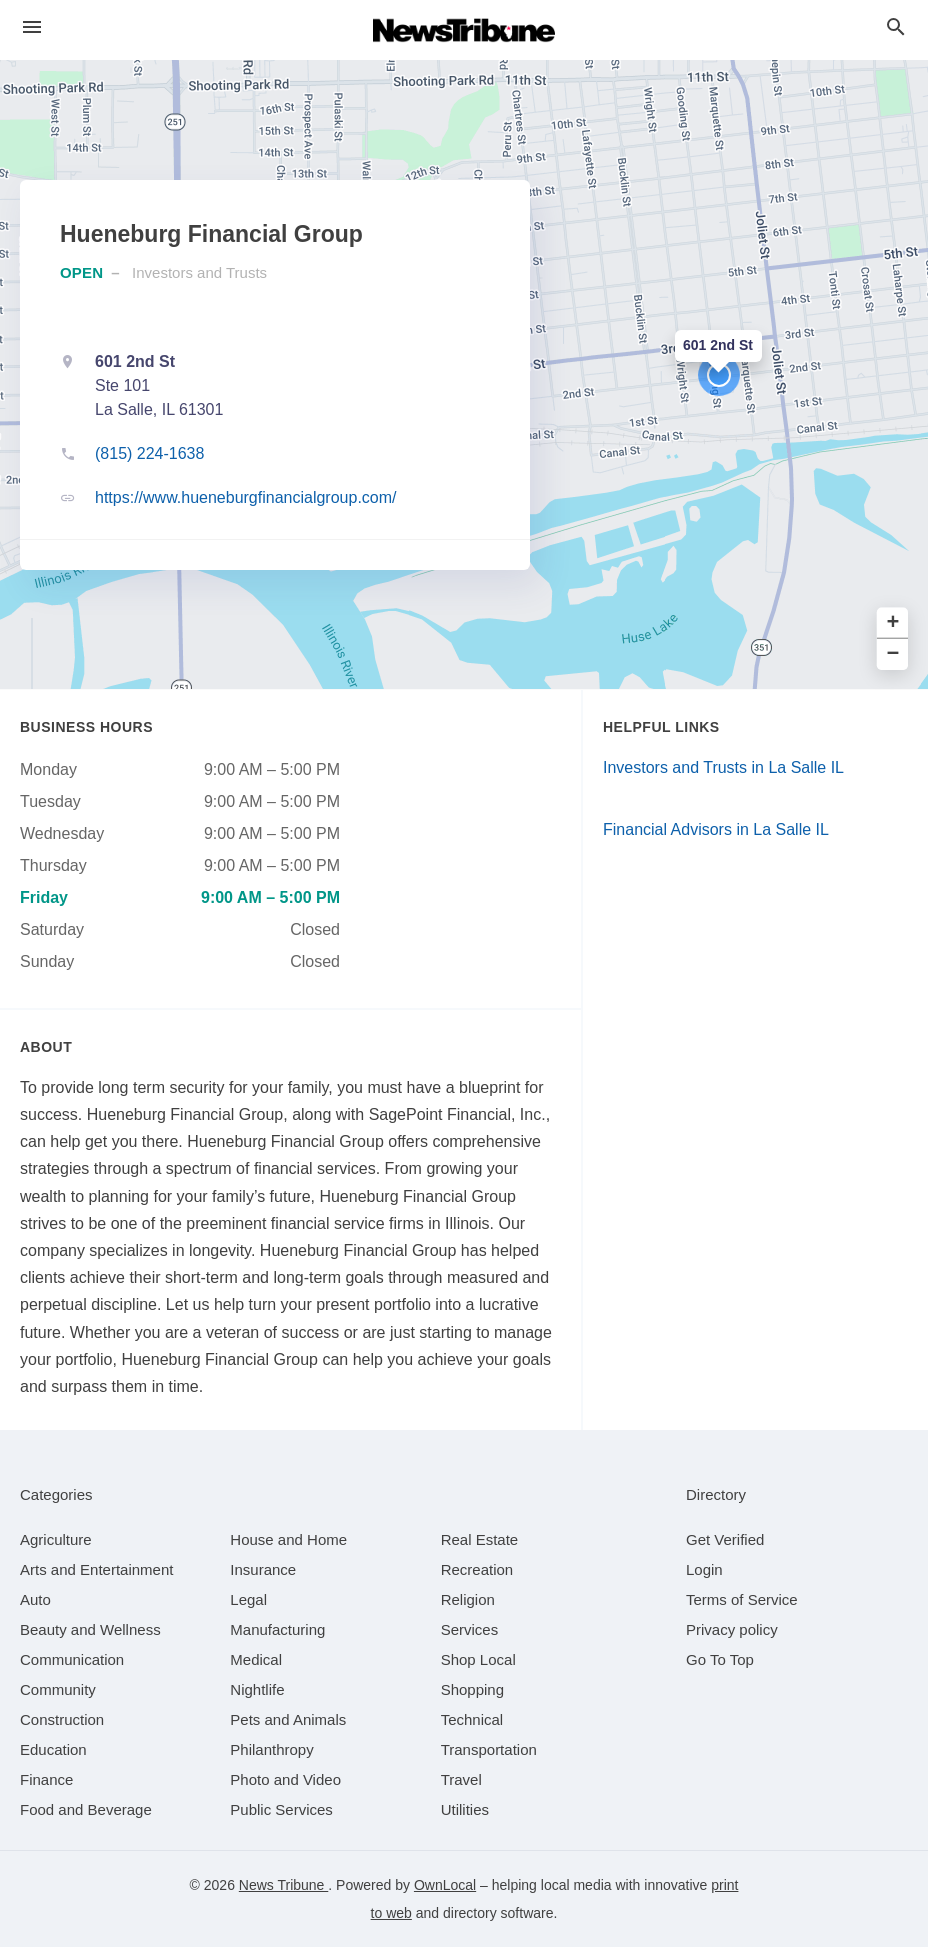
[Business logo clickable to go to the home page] (464, 30)
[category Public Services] (281, 1809)
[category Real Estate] (480, 1539)
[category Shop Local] (478, 1659)
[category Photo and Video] (285, 1779)
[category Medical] (256, 1659)
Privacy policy (732, 1629)
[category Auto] (35, 1599)
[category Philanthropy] (271, 1749)
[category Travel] (461, 1779)
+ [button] (893, 623)
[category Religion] (468, 1599)
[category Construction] (62, 1719)
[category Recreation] (477, 1569)
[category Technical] (472, 1719)
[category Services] (470, 1629)
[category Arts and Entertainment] (96, 1569)
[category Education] (53, 1749)
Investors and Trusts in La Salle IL (723, 767)
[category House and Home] (288, 1539)
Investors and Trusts (199, 272)
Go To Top (720, 1659)
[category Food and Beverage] (86, 1809)
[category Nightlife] (257, 1689)
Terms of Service (742, 1599)
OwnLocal (445, 1885)
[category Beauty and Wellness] (90, 1629)
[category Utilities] (465, 1809)
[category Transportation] (489, 1749)
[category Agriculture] (56, 1539)
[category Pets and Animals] (288, 1719)
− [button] (893, 654)
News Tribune (283, 1885)
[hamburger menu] (32, 27)
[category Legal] (248, 1599)
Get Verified (725, 1539)
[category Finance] (46, 1779)
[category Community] (58, 1689)
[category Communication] (72, 1659)
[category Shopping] (472, 1689)
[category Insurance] (263, 1569)
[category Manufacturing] (277, 1629)
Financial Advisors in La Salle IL (716, 829)
